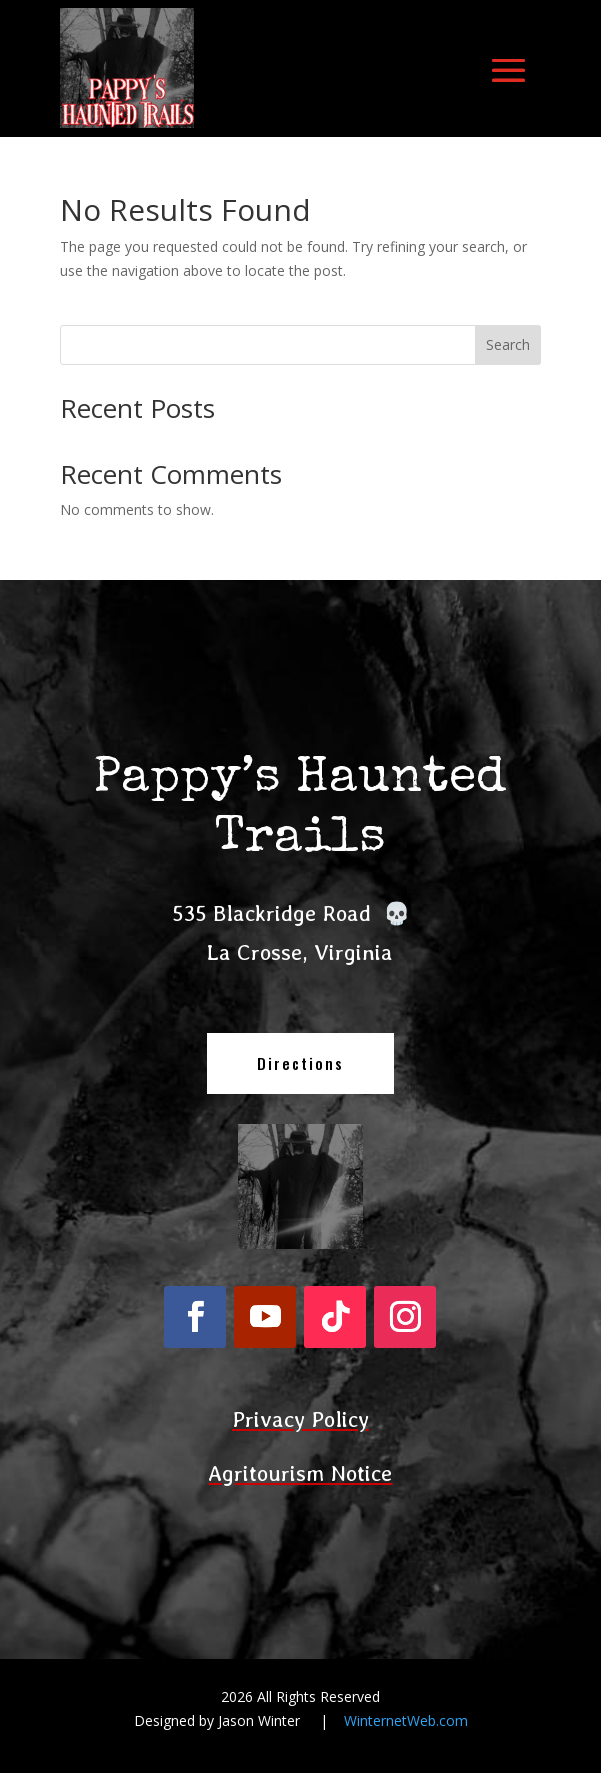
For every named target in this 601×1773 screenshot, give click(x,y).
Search (508, 344)
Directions (300, 1063)
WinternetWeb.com (406, 1720)
